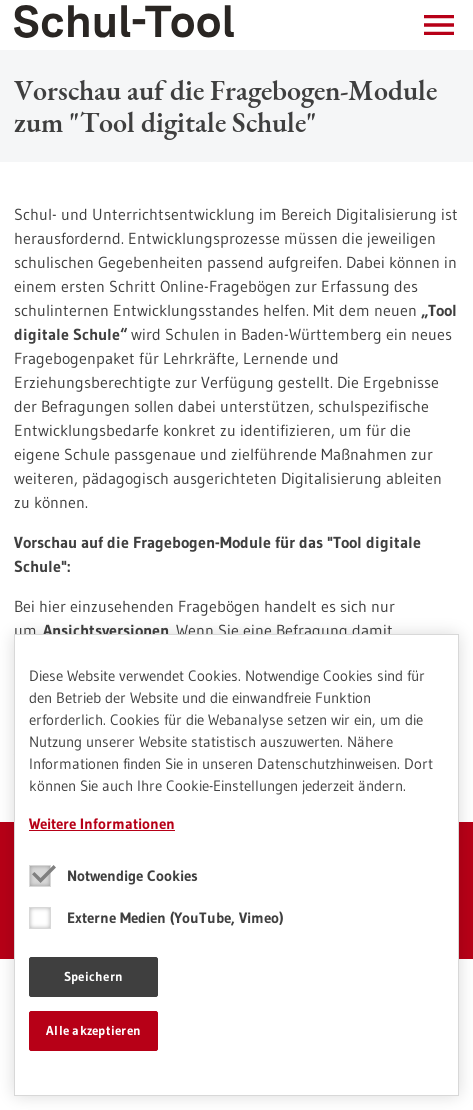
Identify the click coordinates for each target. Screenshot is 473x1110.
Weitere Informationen (102, 823)
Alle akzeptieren (93, 1030)
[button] (439, 25)
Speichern (93, 976)
